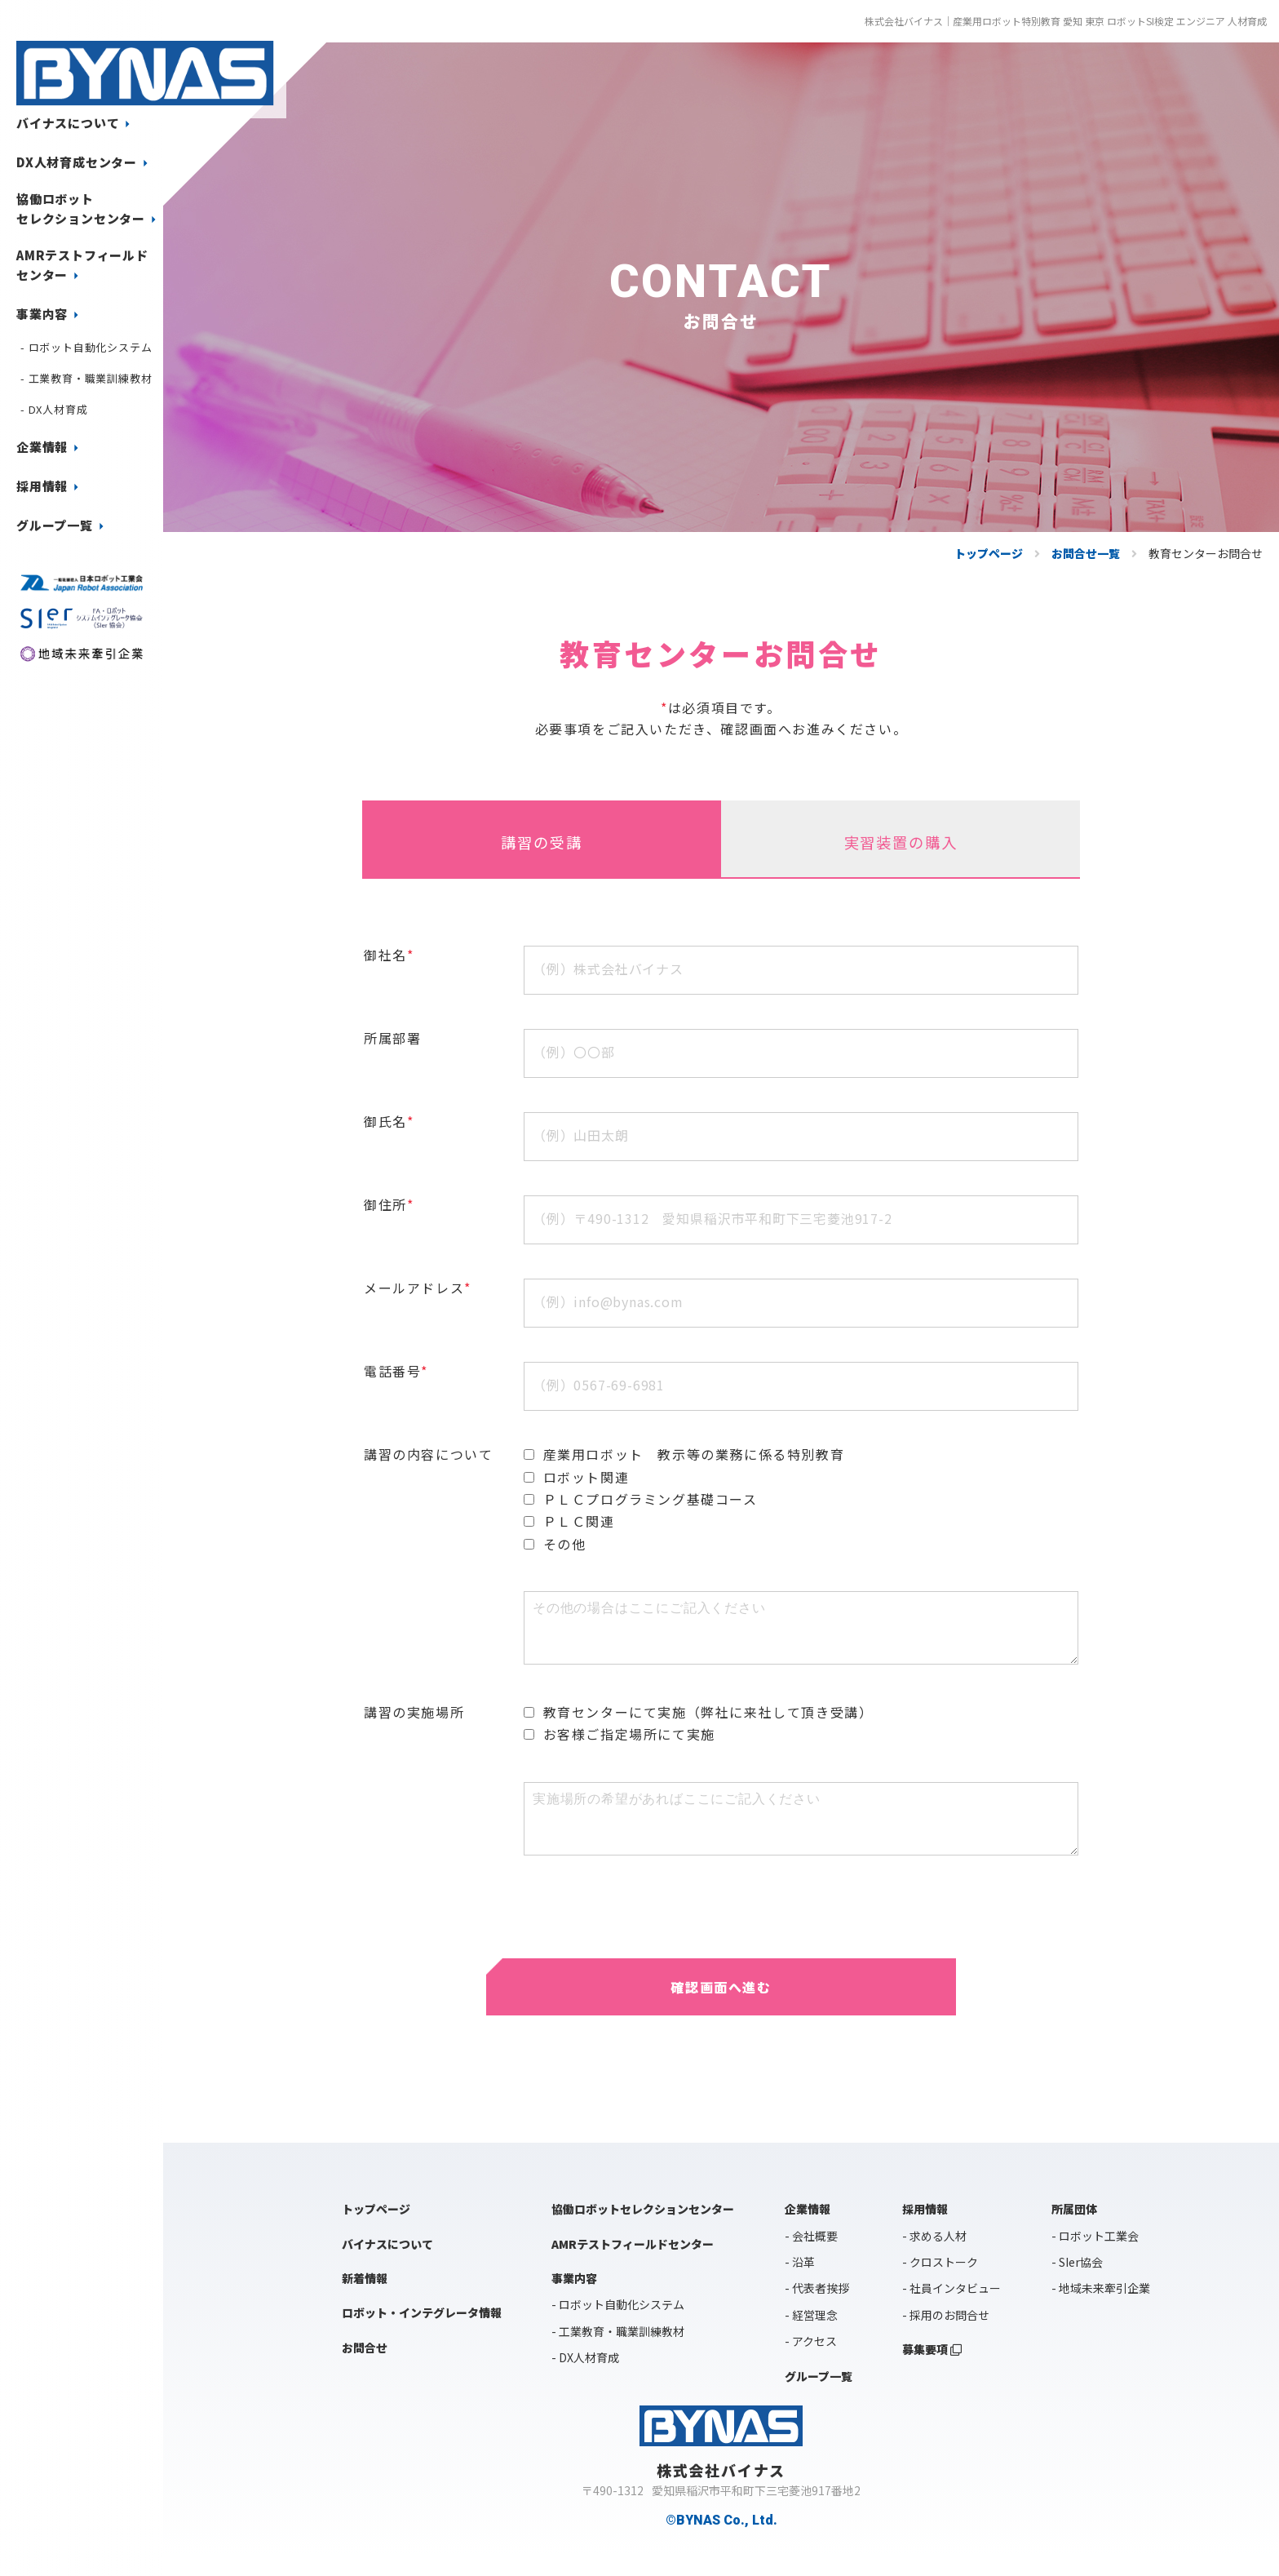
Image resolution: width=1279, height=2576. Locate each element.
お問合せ (364, 2369)
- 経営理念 (811, 2336)
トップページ (988, 553)
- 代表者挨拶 (817, 2310)
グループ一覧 (62, 525)
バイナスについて (75, 123)
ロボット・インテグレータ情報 (422, 2334)
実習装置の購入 (900, 852)
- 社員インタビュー (951, 2310)
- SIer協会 (1077, 2283)
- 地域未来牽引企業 (1100, 2310)
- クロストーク (940, 2283)
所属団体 (1074, 2231)
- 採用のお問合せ (945, 2336)
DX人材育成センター (84, 162)
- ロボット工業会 (1095, 2257)
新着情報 (364, 2299)
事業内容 (50, 314)
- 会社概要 (811, 2257)
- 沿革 (800, 2283)
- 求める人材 (934, 2257)
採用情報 (50, 486)
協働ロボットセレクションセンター (89, 209)
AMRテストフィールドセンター (82, 265)
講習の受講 (541, 852)
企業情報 (50, 447)
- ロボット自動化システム (86, 347)
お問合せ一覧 (1085, 553)
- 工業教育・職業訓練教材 (86, 378)
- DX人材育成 (53, 409)
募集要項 (932, 2371)
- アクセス (811, 2363)
